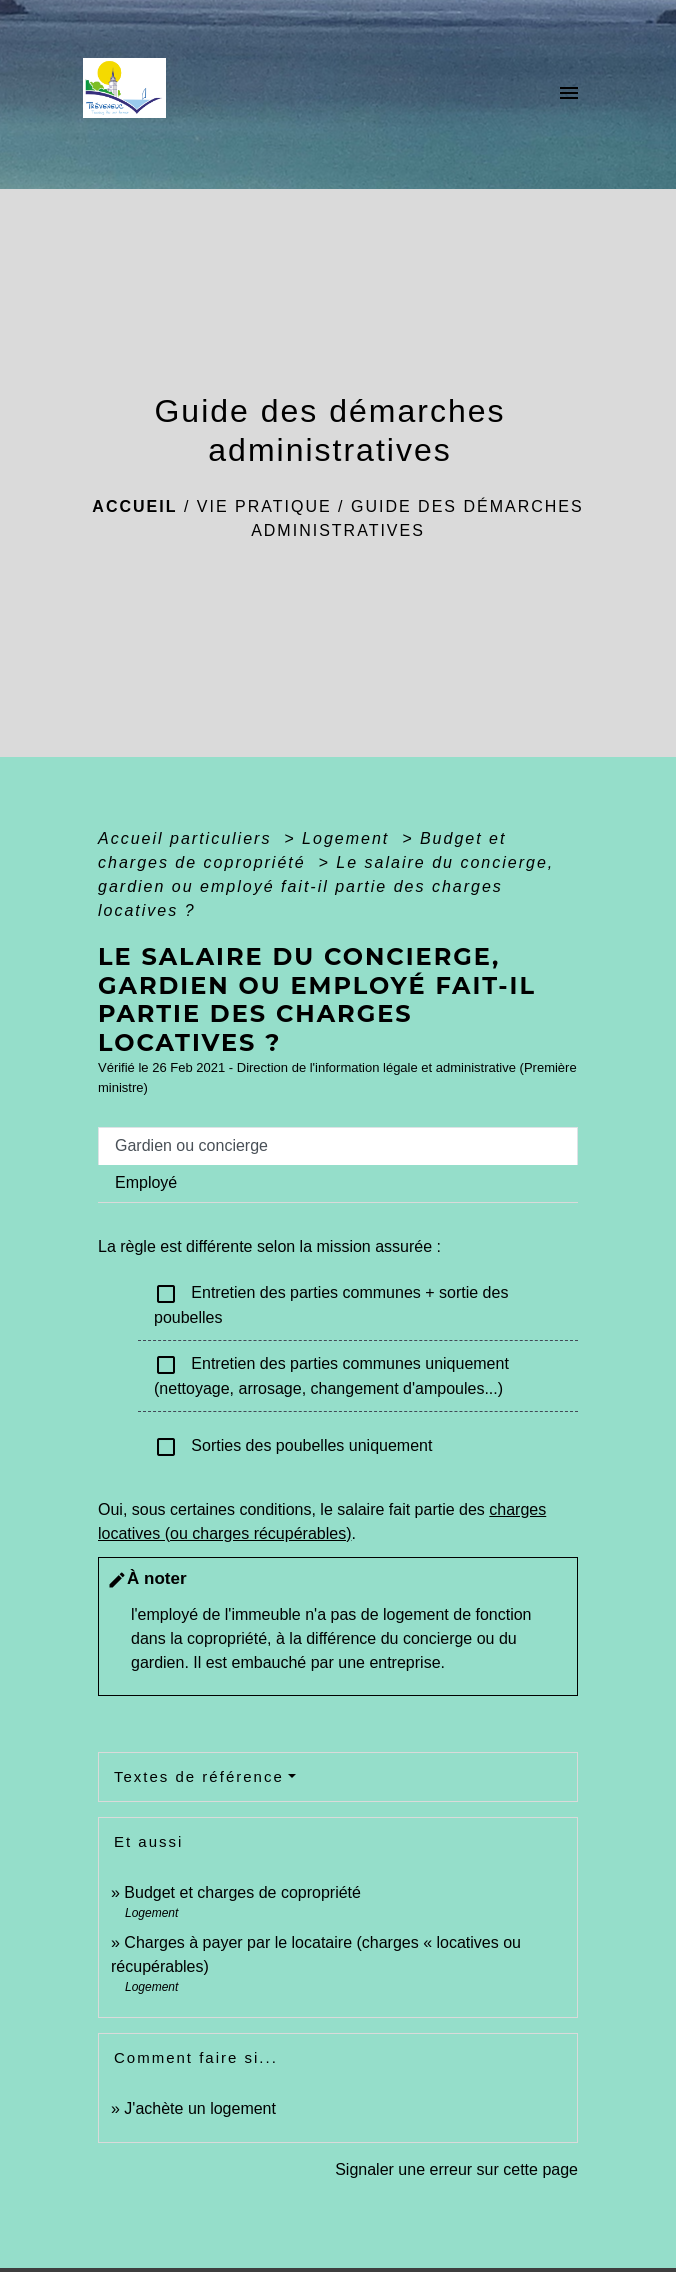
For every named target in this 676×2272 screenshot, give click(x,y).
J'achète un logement (200, 2108)
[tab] (338, 1146)
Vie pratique (264, 506)
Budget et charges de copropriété (242, 1892)
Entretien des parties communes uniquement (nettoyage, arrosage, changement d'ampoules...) (331, 1375)
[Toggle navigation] (569, 94)
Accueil (134, 506)
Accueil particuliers (188, 838)
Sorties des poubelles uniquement (293, 1447)
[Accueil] (130, 94)
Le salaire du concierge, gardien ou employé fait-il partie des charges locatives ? (326, 886)
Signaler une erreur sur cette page (456, 2169)
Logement (349, 838)
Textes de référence (199, 1776)
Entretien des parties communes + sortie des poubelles (331, 1304)
